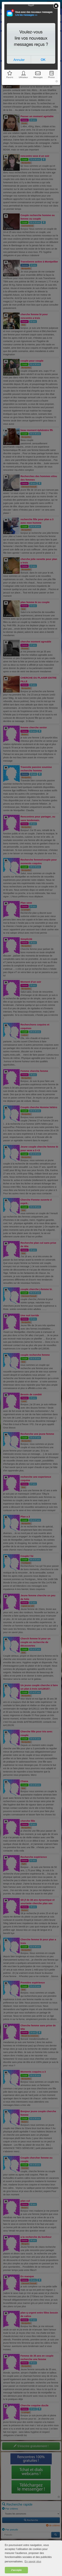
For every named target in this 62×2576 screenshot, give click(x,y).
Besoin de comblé (31, 1394)
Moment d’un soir (31, 981)
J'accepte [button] (16, 2570)
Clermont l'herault (28, 487)
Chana (24, 1781)
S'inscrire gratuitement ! (31, 2446)
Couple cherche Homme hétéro (39, 1107)
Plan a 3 (25, 1516)
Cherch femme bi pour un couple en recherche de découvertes (36, 1642)
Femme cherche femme (34, 1071)
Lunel (23, 1401)
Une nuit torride (30, 1315)
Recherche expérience (34, 1856)
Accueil (6, 11)
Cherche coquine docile (34, 2405)
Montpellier (26, 80)
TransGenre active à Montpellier (39, 261)
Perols (24, 123)
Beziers (24, 734)
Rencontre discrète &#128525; (38, 73)
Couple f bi (27, 1556)
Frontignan (26, 1563)
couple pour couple (32, 360)
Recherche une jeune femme (37, 1433)
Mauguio (25, 2244)
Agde (23, 1864)
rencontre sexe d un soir (35, 155)
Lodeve (24, 1035)
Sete (23, 325)
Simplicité (26, 939)
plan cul (25, 2200)
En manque (27, 2276)
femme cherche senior (34, 727)
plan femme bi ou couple (35, 602)
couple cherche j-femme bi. (36, 1289)
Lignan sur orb (27, 1606)
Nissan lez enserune (29, 2036)
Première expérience (33, 1982)
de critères (53, 2525)
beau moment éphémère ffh (37, 430)
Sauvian (24, 2168)
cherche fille (28, 1820)
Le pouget (25, 910)
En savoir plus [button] (33, 2561)
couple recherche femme (35, 1354)
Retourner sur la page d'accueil (31, 51)
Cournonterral (27, 226)
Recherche (31, 2520)
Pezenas (24, 648)
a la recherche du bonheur (36, 2236)
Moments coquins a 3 (33, 2071)
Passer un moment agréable (37, 116)
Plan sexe (26, 902)
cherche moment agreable (36, 641)
